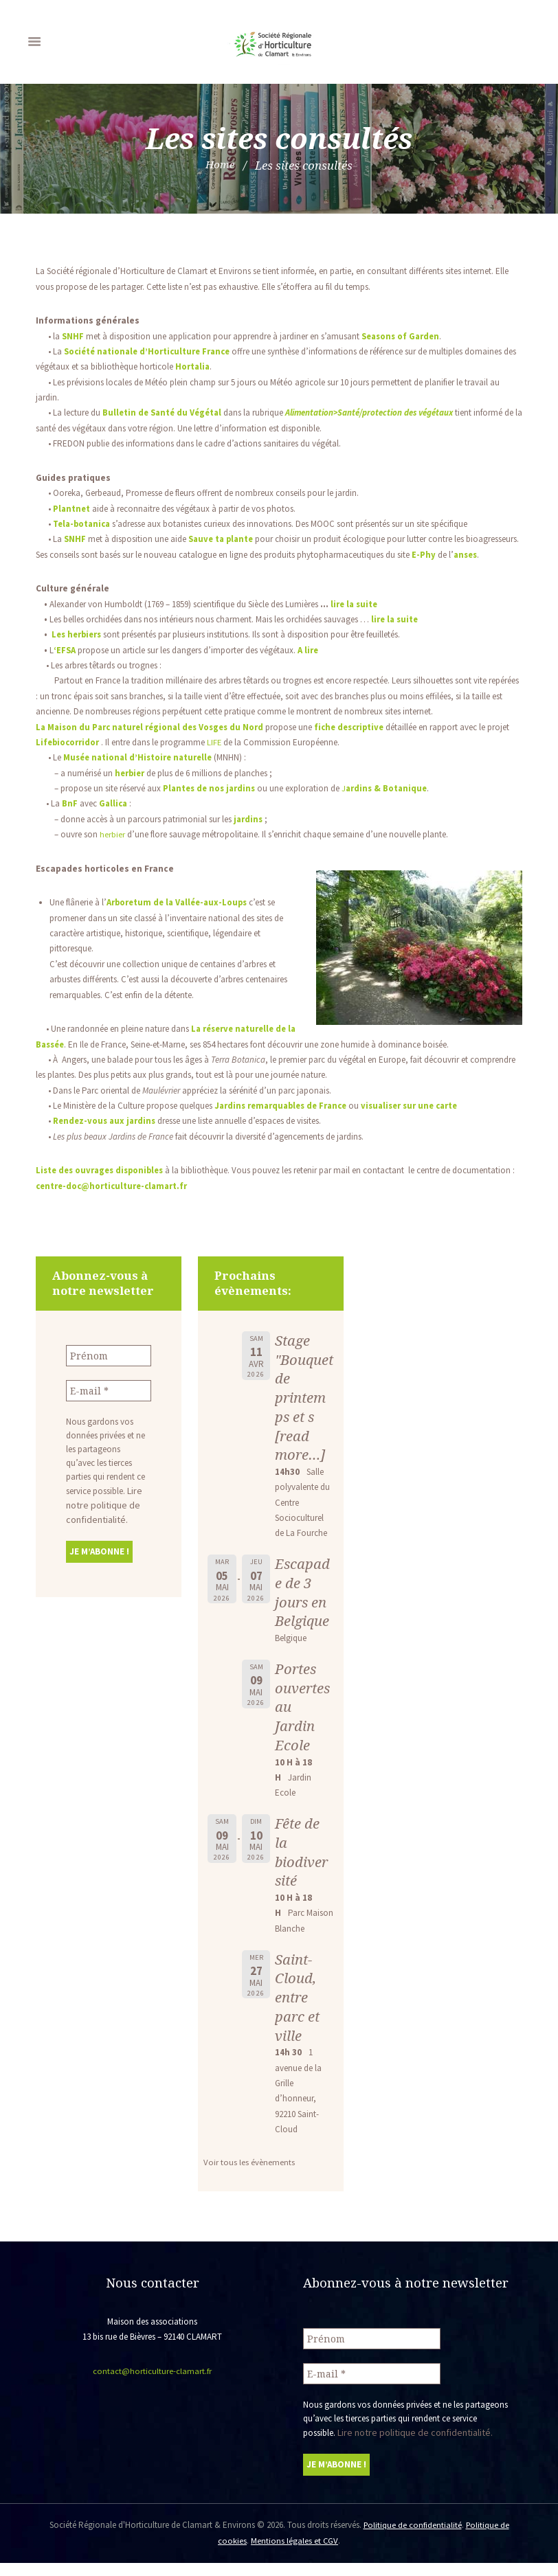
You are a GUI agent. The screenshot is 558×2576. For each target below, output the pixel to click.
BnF (70, 819)
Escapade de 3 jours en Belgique (303, 1608)
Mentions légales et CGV (294, 2554)
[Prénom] (108, 1370)
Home (220, 165)
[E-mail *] (108, 1404)
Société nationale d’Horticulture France (151, 351)
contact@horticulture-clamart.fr (152, 2386)
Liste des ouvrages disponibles (103, 1186)
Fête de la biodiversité (302, 1867)
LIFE (240, 757)
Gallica (114, 819)
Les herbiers (78, 650)
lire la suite (355, 619)
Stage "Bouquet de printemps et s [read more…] (302, 1412)
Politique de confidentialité (412, 2538)
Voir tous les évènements (249, 2178)
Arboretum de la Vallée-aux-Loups (180, 918)
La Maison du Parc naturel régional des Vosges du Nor (151, 742)
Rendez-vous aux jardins (105, 1136)
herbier (112, 849)
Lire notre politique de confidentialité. (103, 1517)
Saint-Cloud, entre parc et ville (298, 2012)
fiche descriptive (361, 742)
